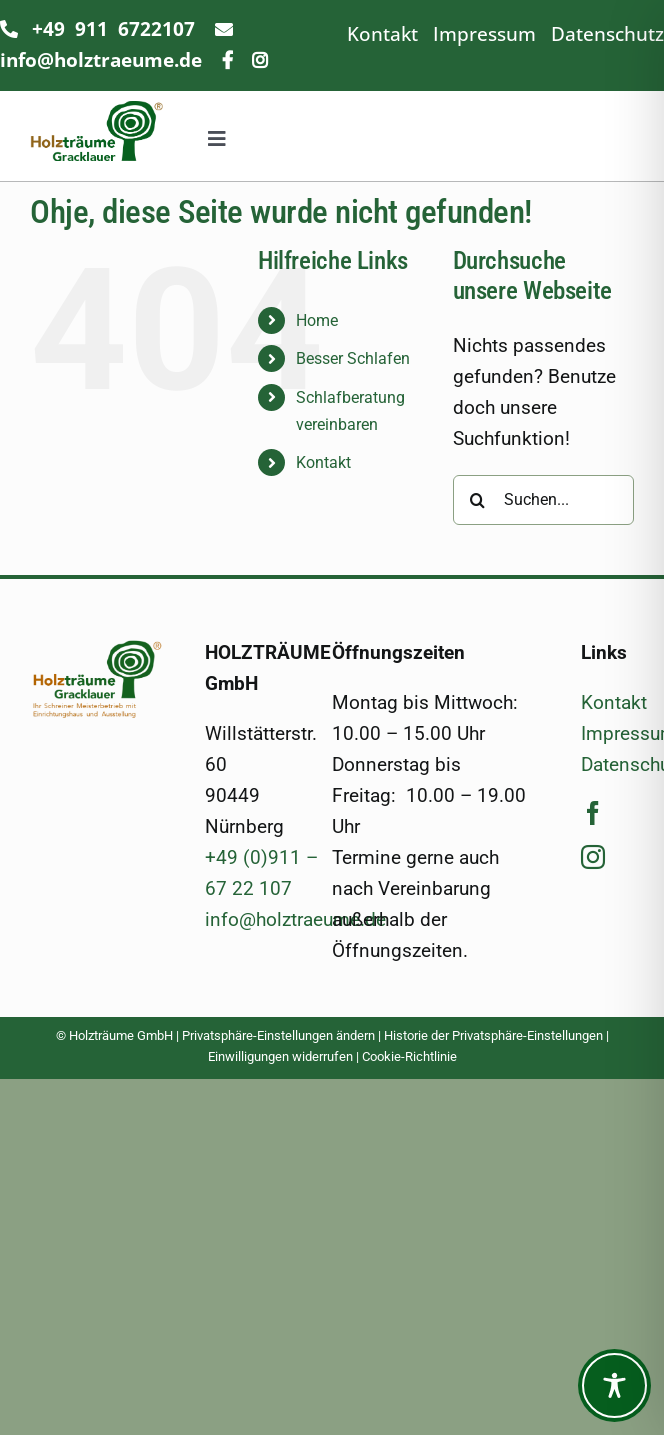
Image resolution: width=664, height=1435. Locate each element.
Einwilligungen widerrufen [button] (280, 1056)
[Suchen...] (543, 500)
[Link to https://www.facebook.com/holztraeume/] (227, 60)
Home (317, 320)
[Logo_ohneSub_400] (96, 110)
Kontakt (382, 33)
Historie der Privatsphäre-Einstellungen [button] (493, 1035)
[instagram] (593, 857)
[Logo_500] (96, 648)
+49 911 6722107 (113, 28)
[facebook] (593, 813)
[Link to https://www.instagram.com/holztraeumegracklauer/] (260, 60)
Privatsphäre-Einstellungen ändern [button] (278, 1035)
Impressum (484, 33)
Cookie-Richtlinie (409, 1056)
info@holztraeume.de (295, 919)
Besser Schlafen (353, 358)
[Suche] (478, 500)
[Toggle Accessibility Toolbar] (614, 1385)
